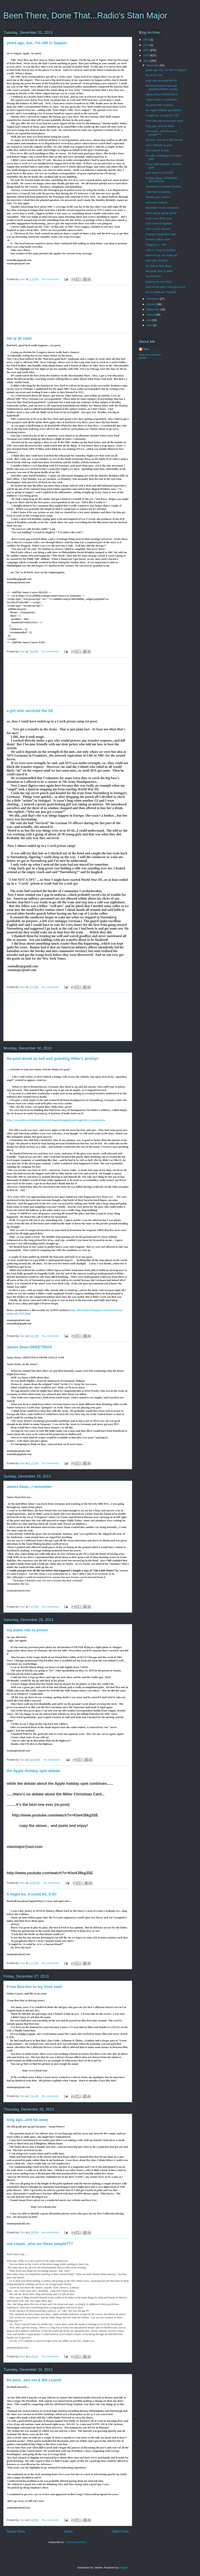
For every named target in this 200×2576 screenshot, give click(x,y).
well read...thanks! (157, 260)
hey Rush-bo (153, 276)
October (151, 304)
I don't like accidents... (159, 191)
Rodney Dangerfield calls (161, 234)
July (149, 320)
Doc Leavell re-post (157, 150)
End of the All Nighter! (159, 223)
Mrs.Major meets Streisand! (162, 207)
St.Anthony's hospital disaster (163, 186)
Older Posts (120, 2531)
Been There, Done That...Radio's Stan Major (85, 15)
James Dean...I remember (29, 1487)
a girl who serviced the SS (30, 711)
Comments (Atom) (76, 2542)
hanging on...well (156, 244)
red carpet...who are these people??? (40, 2244)
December (153, 65)
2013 (146, 60)
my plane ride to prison (27, 1630)
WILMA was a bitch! (157, 197)
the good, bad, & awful (159, 271)
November (153, 298)
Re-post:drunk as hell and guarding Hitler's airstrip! (52, 1059)
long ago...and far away (27, 2120)
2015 (146, 50)
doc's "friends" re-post (159, 145)
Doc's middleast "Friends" (161, 292)
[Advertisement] (68, 309)
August (151, 314)
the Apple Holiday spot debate (33, 1771)
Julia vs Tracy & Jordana (160, 250)
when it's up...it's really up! (161, 255)
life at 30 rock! (19, 338)
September (153, 309)
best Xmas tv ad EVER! (160, 172)
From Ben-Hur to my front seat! (34, 1987)
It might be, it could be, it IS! (32, 1894)
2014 (146, 55)
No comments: (51, 279)
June (149, 325)
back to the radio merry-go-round (165, 286)
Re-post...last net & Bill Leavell (34, 2380)
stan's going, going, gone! (161, 212)
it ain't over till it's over (159, 218)
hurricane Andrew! (157, 202)
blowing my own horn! (159, 281)
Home (68, 2531)
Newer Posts (16, 2531)
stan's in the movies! (158, 228)
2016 (146, 44)
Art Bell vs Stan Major (159, 265)
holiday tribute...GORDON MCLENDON (161, 180)
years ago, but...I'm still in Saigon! (37, 43)
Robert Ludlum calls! (158, 239)
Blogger (123, 2567)
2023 (146, 39)
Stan (146, 349)
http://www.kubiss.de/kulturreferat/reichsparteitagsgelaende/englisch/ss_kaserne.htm (56, 1120)
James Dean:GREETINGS (29, 1347)
